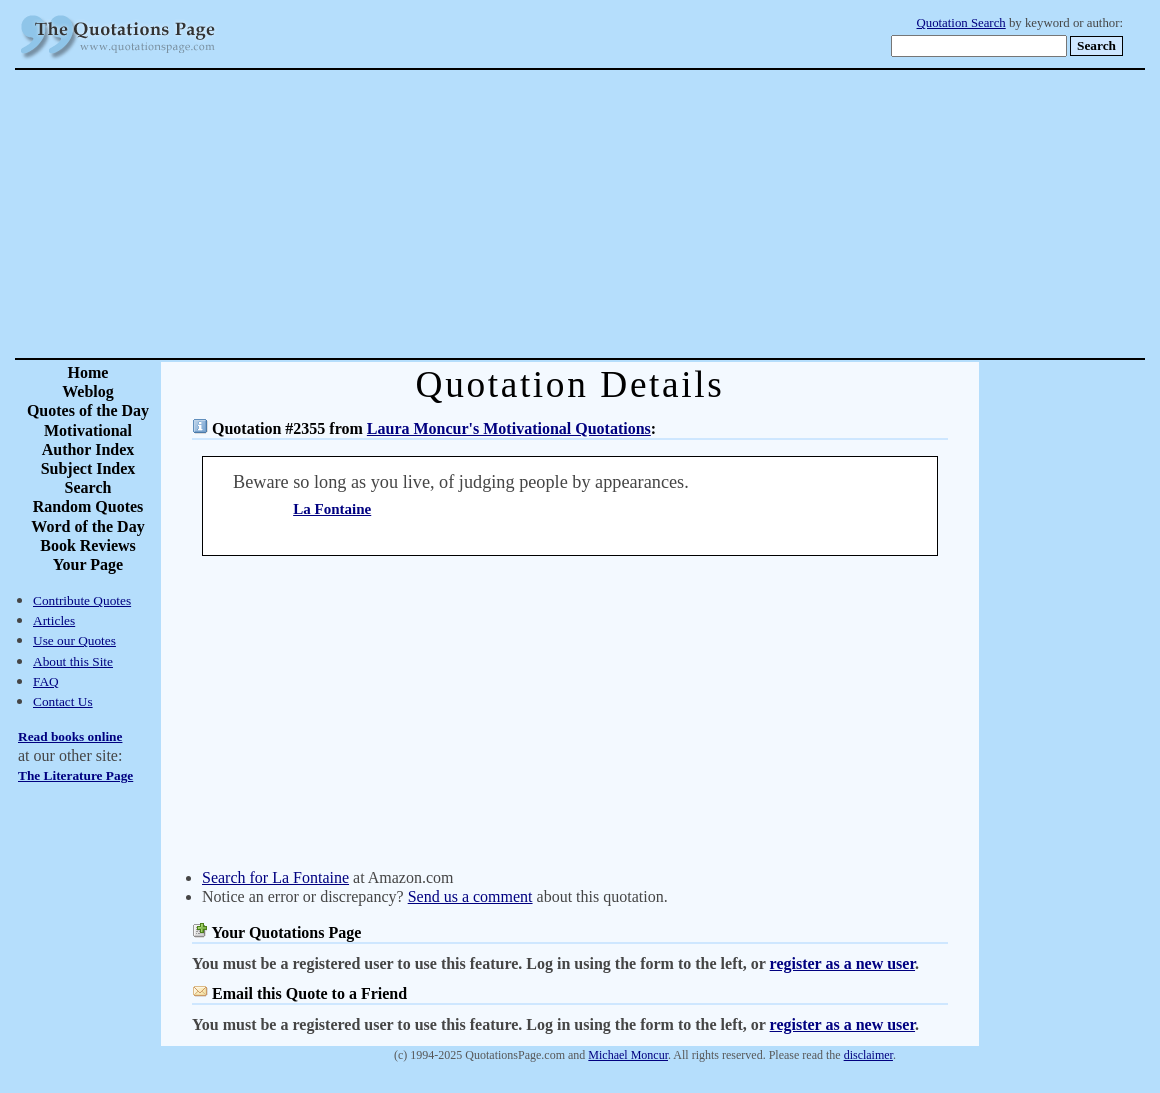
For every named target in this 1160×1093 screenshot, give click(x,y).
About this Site (73, 661)
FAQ (46, 681)
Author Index (88, 449)
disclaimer (868, 1055)
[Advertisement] (650, 214)
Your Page (88, 564)
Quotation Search (961, 23)
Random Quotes (88, 506)
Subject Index (88, 468)
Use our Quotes (74, 640)
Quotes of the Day (88, 410)
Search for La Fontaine (275, 877)
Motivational (88, 430)
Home (88, 372)
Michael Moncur (628, 1055)
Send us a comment (470, 896)
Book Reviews (88, 545)
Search (88, 487)
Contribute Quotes (82, 600)
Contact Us (63, 701)
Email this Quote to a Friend (309, 993)
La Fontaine (332, 509)
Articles (54, 620)
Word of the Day (87, 526)
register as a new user (842, 963)
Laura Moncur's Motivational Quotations (509, 428)
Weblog (88, 391)
